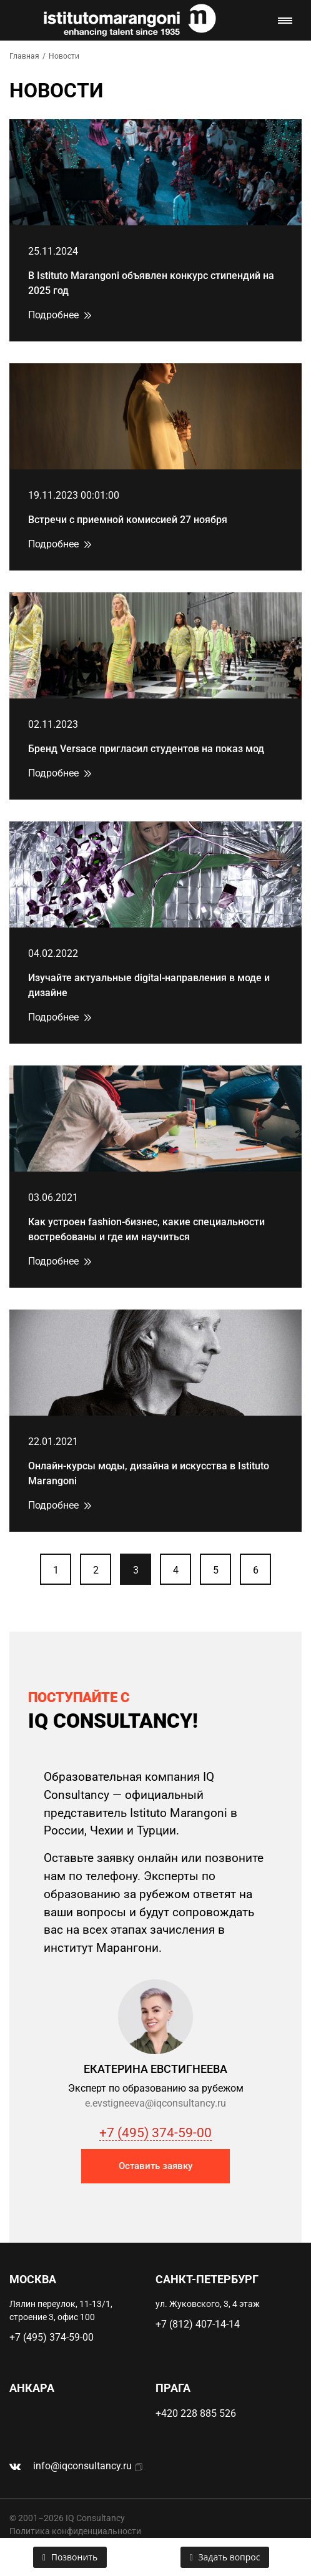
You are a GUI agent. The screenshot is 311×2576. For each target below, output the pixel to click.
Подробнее (53, 315)
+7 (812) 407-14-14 (198, 2324)
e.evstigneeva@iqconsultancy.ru (155, 2103)
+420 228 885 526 (196, 2413)
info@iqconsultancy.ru (82, 2466)
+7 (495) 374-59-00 (155, 2132)
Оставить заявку (155, 2166)
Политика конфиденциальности (75, 2531)
